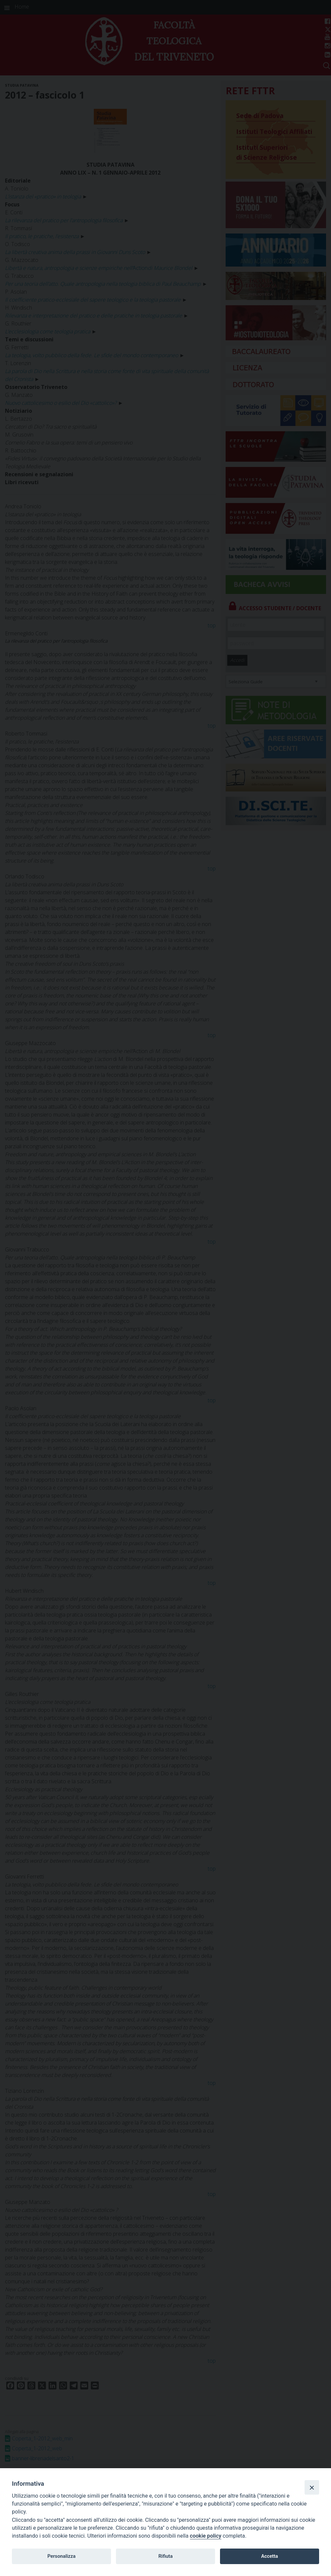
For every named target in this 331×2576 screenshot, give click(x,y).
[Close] (312, 2487)
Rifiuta (165, 2556)
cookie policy (205, 2536)
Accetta (269, 2556)
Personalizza (61, 2556)
